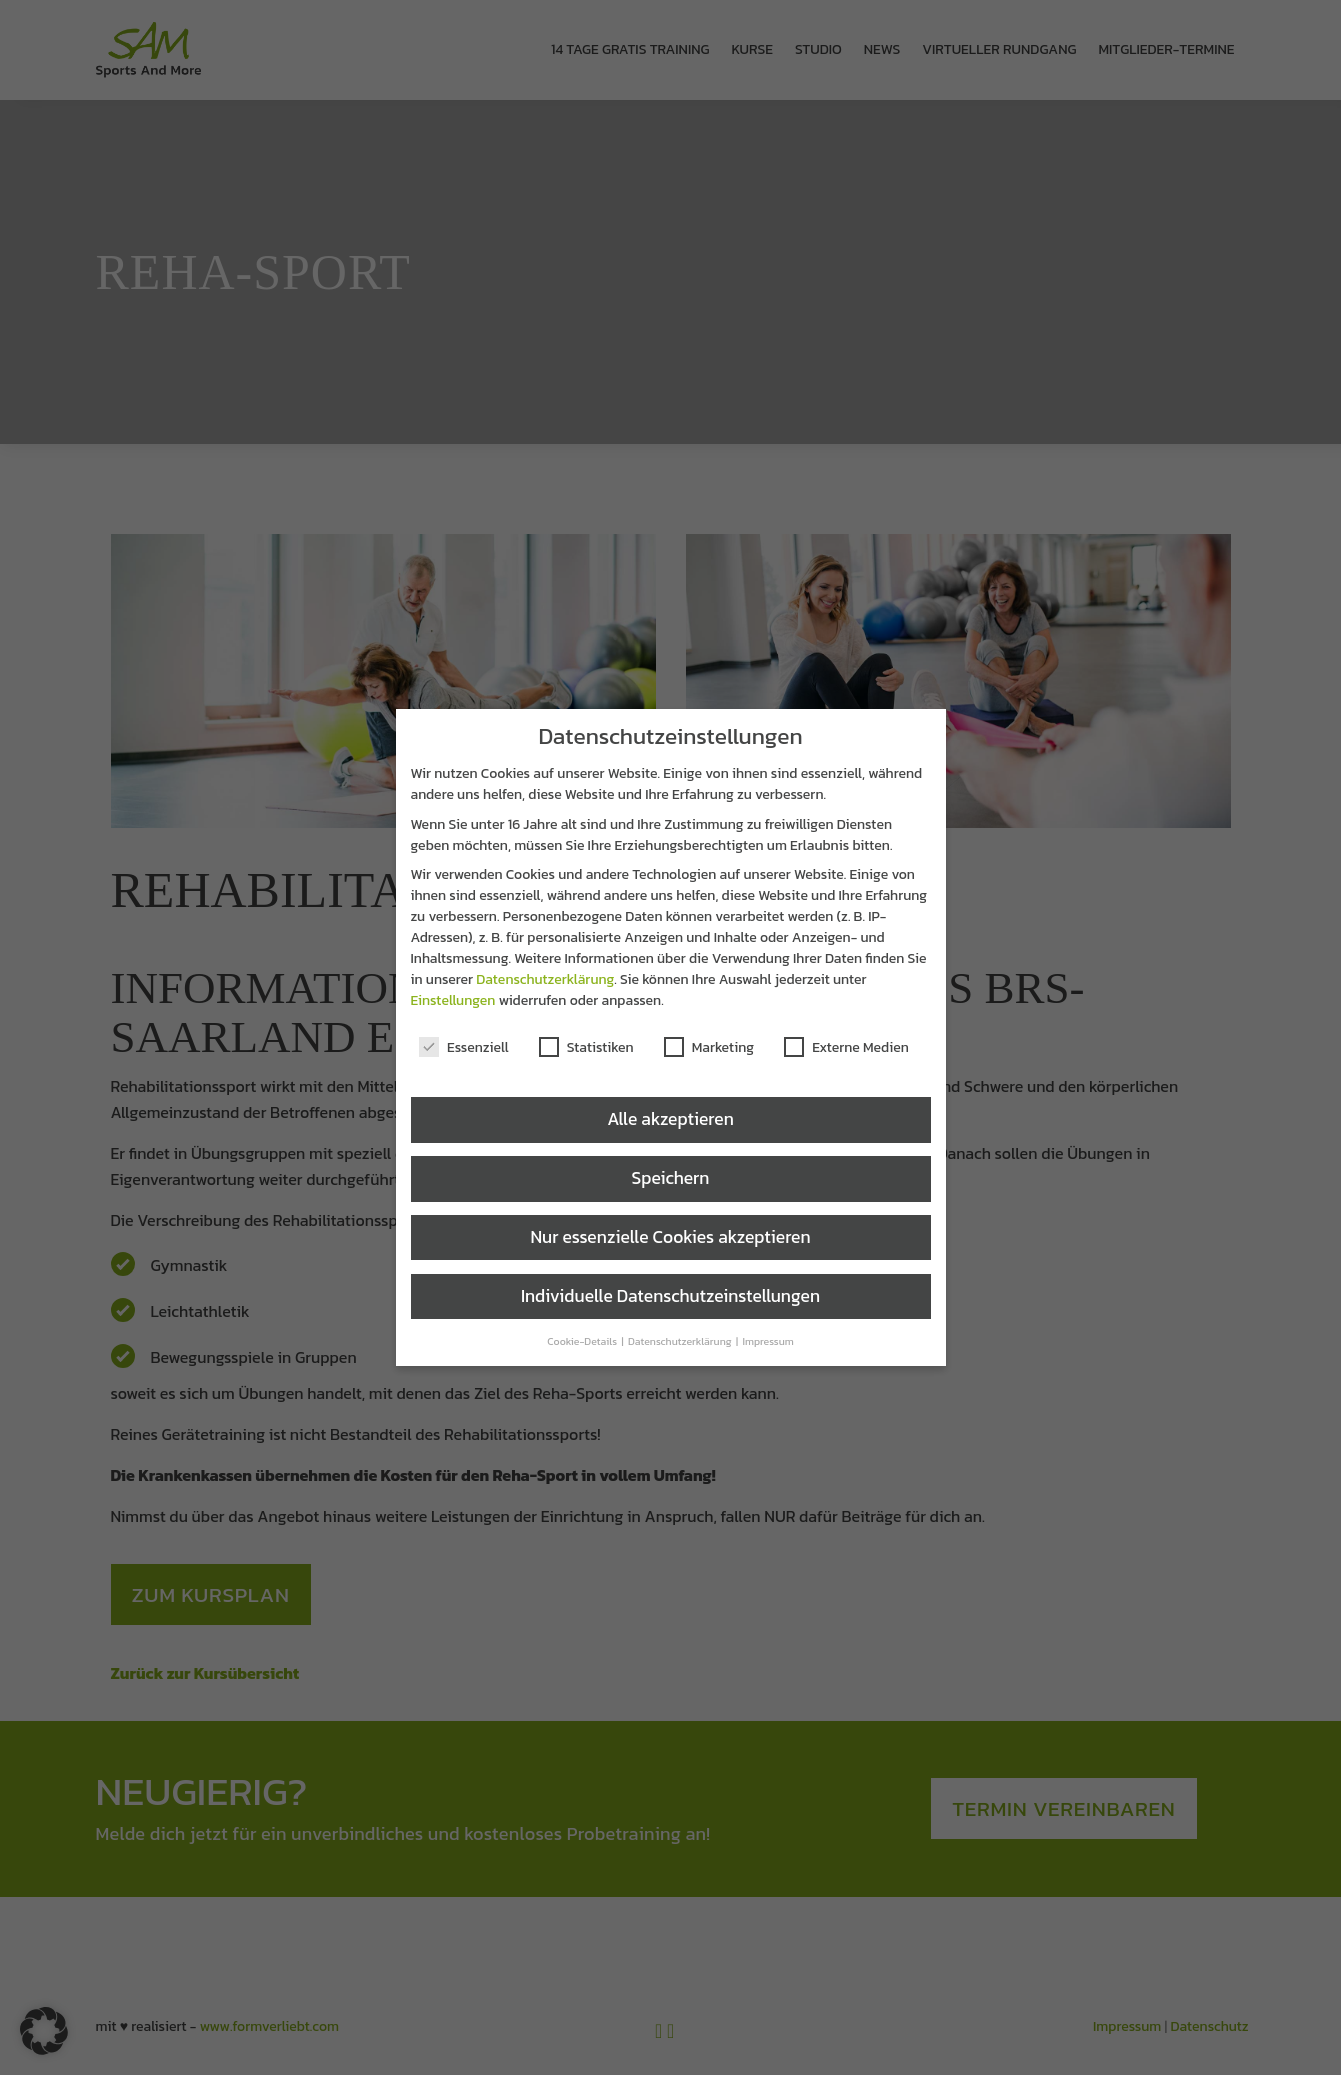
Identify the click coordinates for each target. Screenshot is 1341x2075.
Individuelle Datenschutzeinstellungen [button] (670, 1296)
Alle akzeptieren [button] (670, 1119)
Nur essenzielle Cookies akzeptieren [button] (670, 1237)
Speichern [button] (671, 1178)
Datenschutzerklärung (545, 979)
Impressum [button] (767, 1341)
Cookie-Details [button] (583, 1341)
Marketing (709, 1047)
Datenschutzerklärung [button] (681, 1341)
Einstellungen (453, 1000)
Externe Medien (846, 1047)
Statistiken (586, 1047)
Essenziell (464, 1047)
